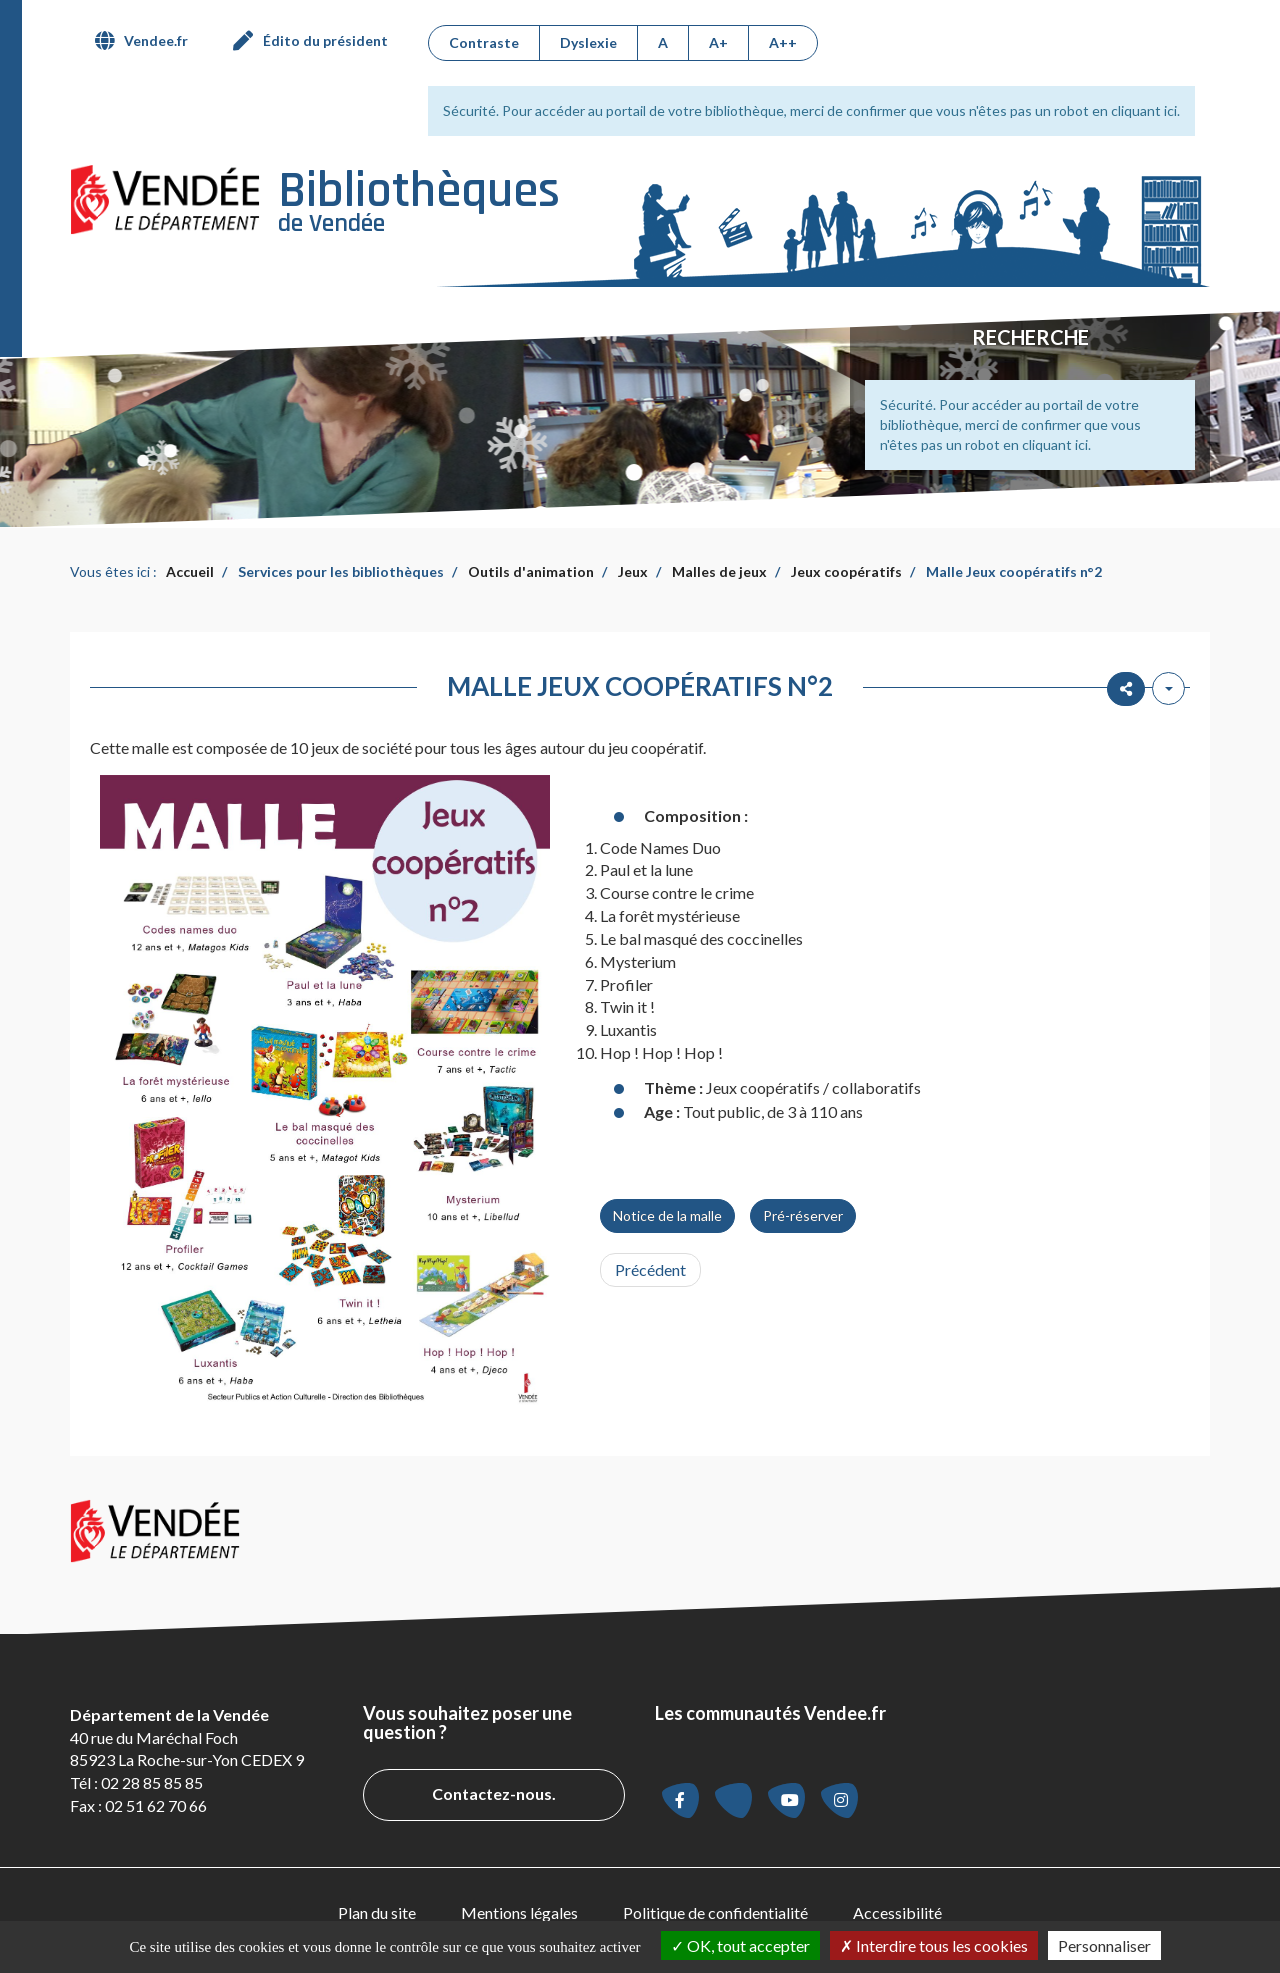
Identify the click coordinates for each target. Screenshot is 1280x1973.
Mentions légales (519, 1912)
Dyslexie (588, 42)
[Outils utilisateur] (1168, 688)
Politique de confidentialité (715, 1912)
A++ (783, 42)
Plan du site (377, 1912)
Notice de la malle (667, 1215)
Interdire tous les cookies (934, 1945)
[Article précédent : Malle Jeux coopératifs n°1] (650, 1270)
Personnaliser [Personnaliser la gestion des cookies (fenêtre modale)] (1104, 1945)
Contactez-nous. (494, 1793)
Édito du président (325, 40)
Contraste (484, 42)
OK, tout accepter (740, 1945)
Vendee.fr (156, 40)
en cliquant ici (1134, 110)
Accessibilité (897, 1912)
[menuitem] (149, 41)
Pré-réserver (803, 1215)
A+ (718, 42)
